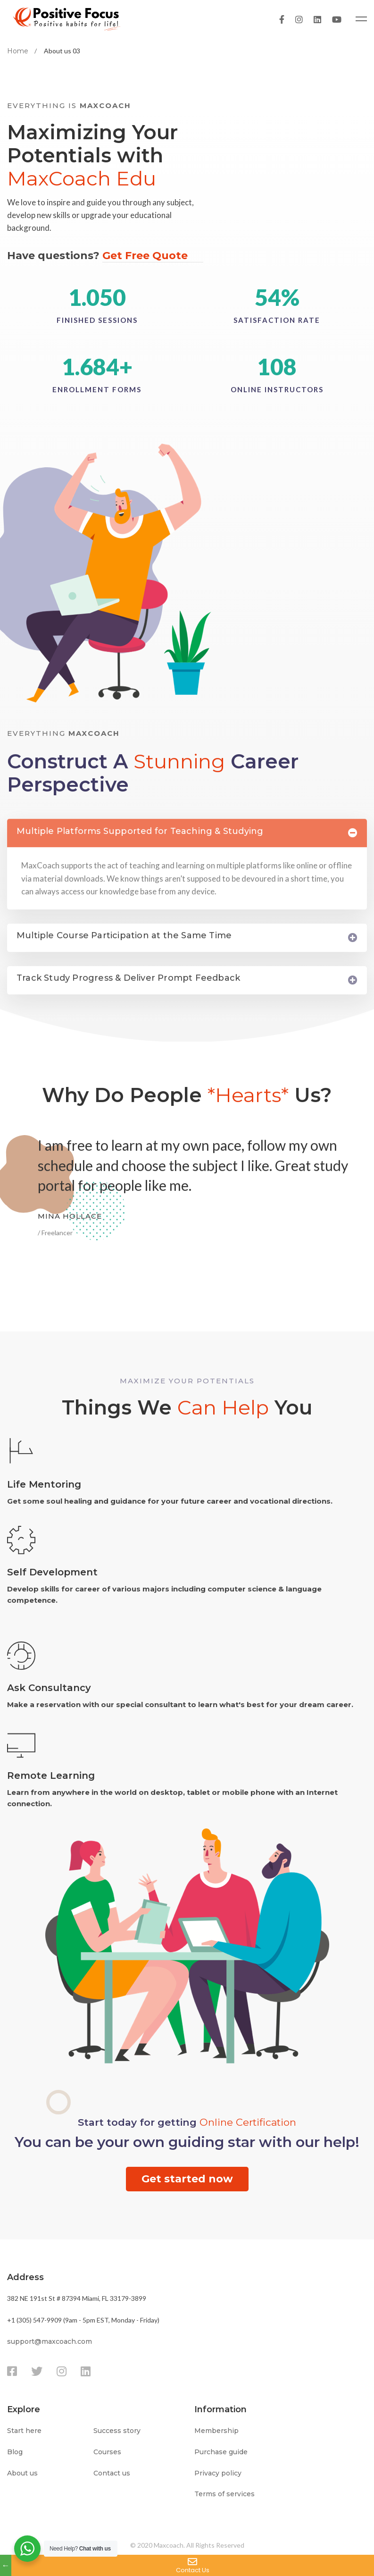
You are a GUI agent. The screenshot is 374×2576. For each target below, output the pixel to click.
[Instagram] (299, 19)
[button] (187, 2179)
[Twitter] (37, 2372)
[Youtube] (336, 19)
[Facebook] (281, 19)
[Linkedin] (317, 19)
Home (17, 51)
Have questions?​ (105, 256)
